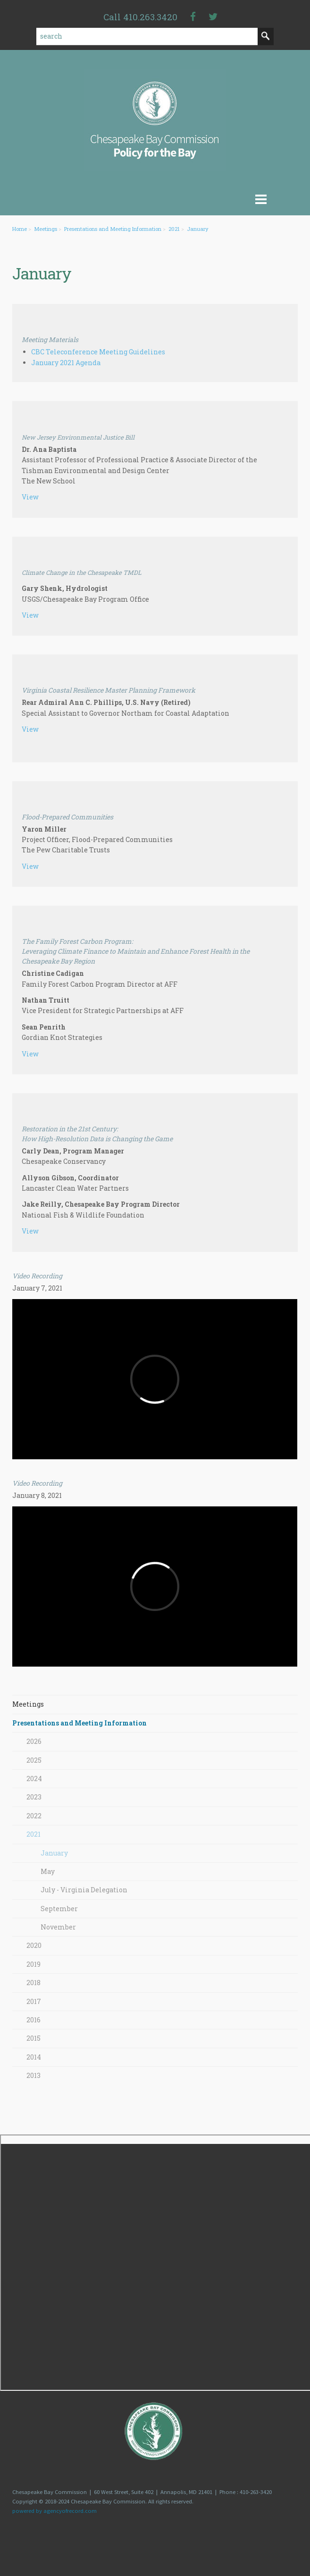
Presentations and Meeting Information (112, 228)
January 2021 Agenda (66, 362)
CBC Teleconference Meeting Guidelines (98, 351)
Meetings (45, 228)
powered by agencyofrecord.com (54, 2510)
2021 (174, 228)
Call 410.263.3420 (140, 17)
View (30, 496)
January (198, 228)
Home (19, 228)
